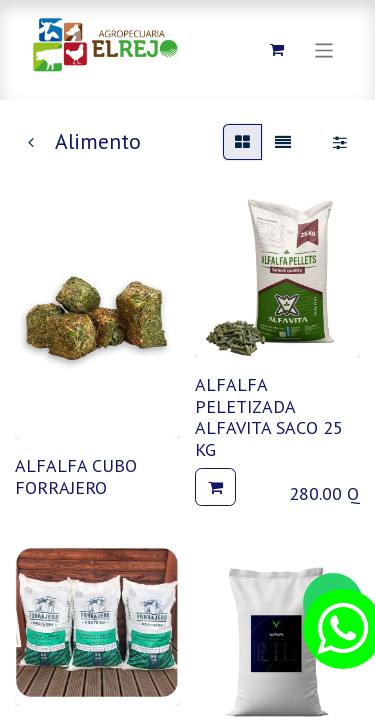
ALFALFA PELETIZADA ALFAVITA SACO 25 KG (269, 417)
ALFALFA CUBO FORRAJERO (76, 476)
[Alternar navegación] (324, 49)
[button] (215, 487)
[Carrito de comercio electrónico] (277, 50)
